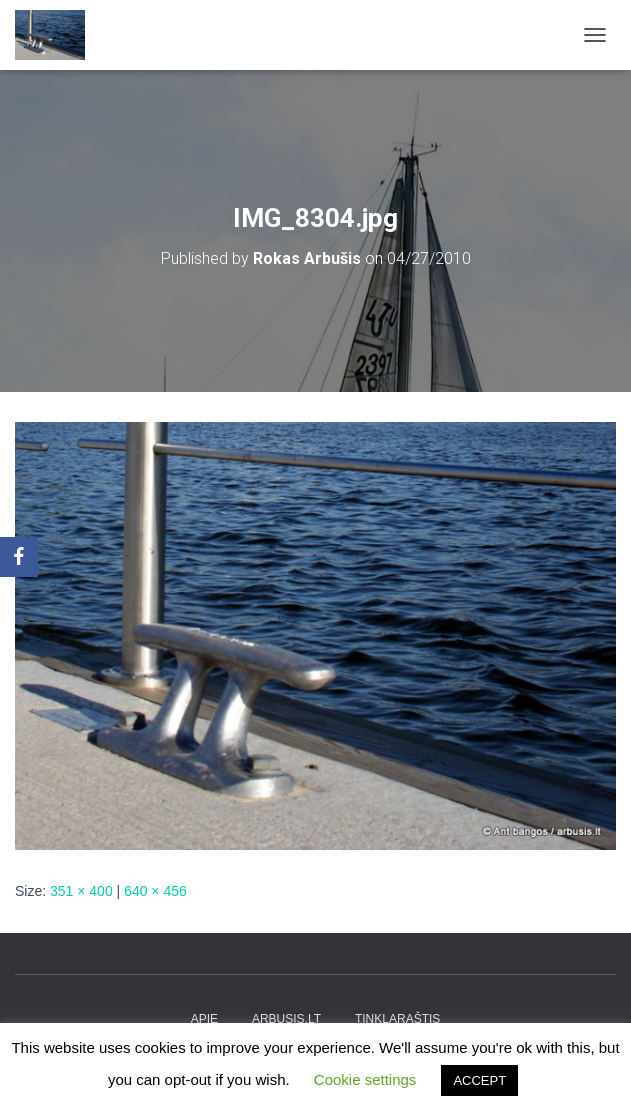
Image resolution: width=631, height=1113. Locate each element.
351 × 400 (81, 891)
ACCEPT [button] (479, 1080)
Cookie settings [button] (365, 1079)
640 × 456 (155, 891)
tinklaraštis (397, 1019)
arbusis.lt (286, 1019)
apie (204, 1019)
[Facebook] (19, 557)
